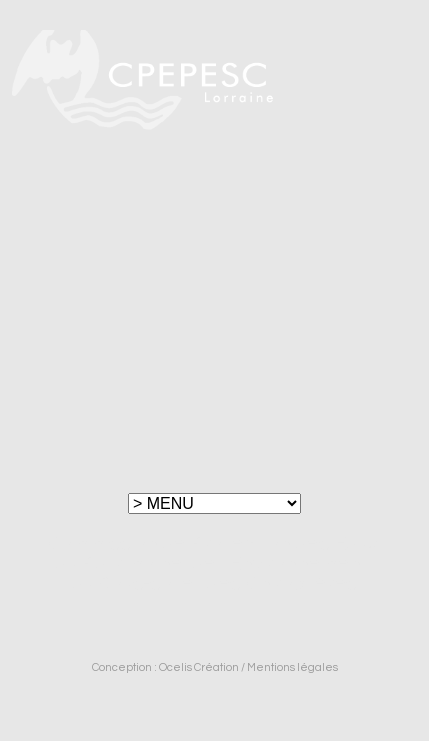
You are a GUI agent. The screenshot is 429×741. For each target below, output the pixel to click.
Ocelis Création (199, 667)
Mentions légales (292, 667)
